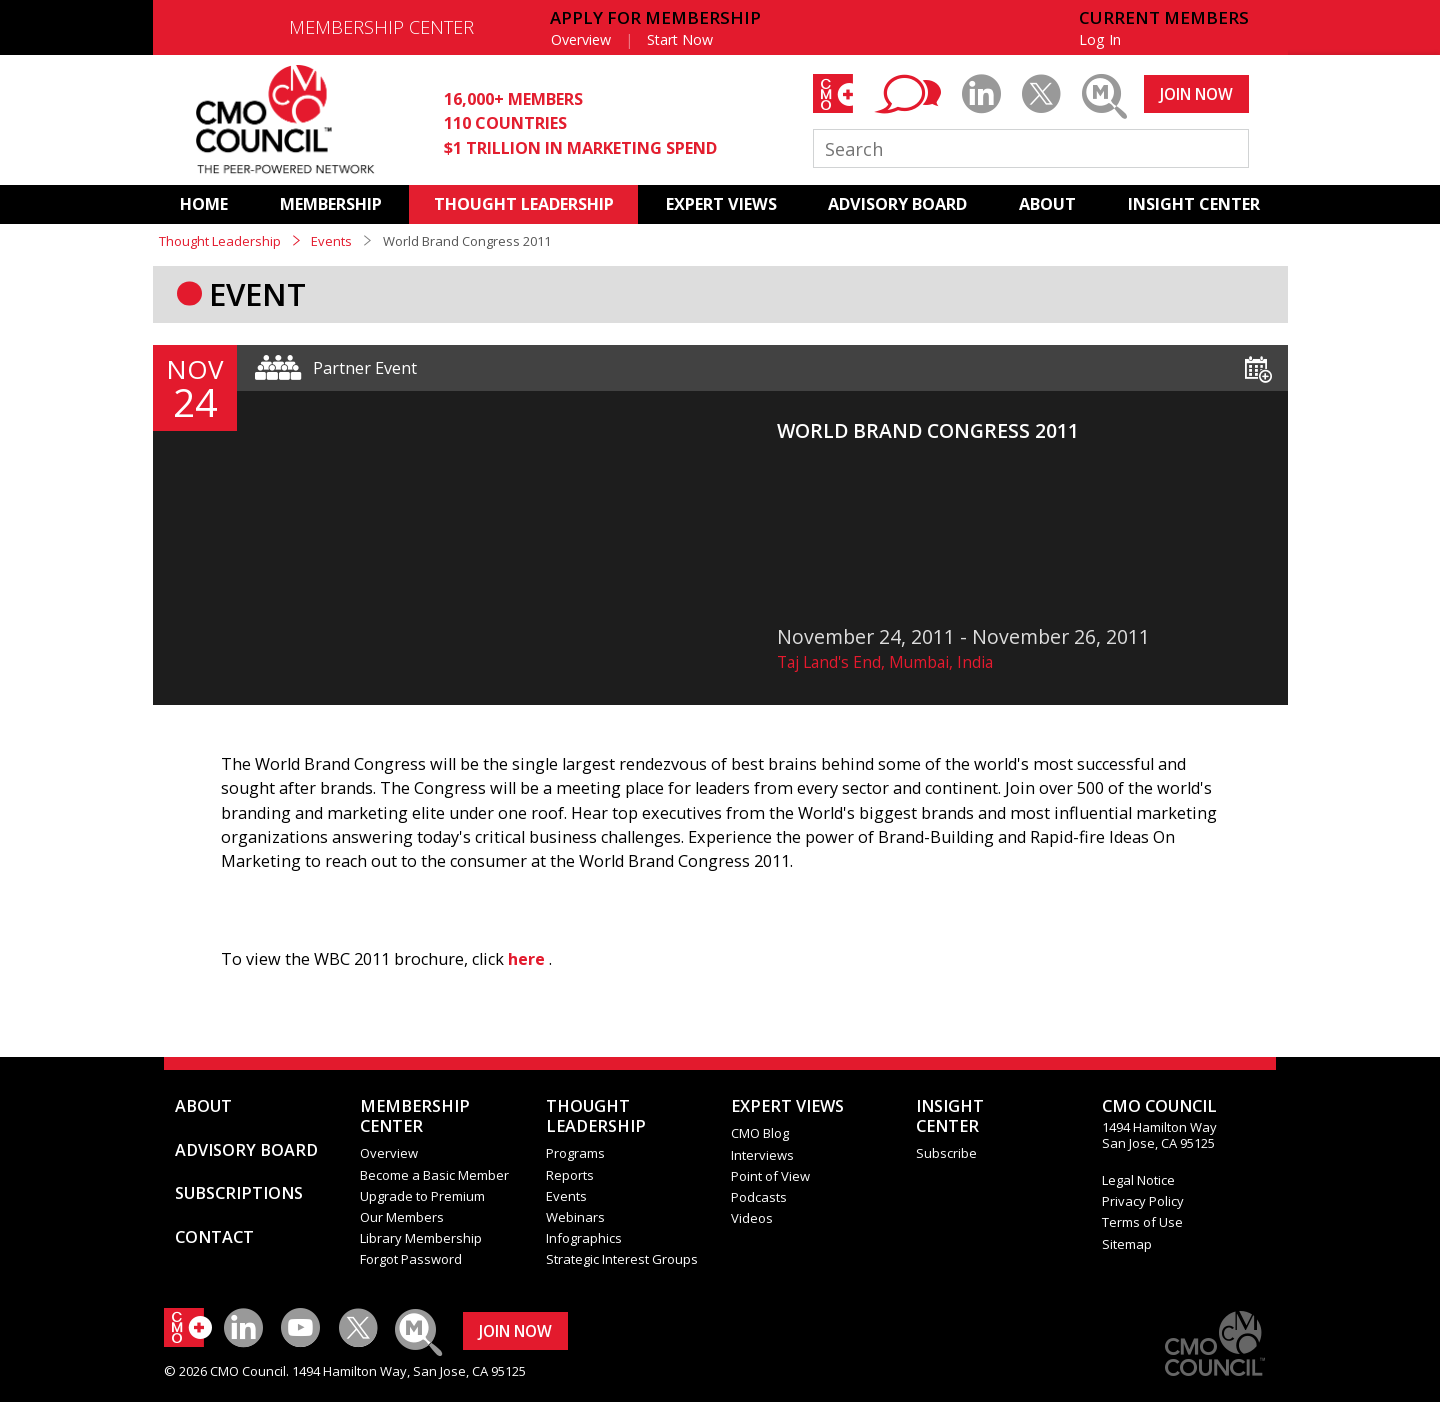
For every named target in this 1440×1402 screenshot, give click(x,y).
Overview (581, 39)
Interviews (762, 1155)
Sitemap (1127, 1244)
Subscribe (946, 1153)
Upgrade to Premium (422, 1196)
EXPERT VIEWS (721, 204)
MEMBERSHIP (331, 204)
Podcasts (759, 1197)
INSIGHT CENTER (1194, 204)
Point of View (770, 1176)
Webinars (575, 1217)
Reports (570, 1175)
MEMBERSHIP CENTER (381, 27)
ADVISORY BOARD (897, 204)
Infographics (584, 1238)
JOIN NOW (1196, 94)
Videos (752, 1218)
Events (331, 241)
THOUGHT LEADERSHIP (524, 204)
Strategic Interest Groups (622, 1259)
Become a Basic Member (434, 1175)
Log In (1100, 39)
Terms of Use (1142, 1222)
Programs (575, 1153)
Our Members (402, 1217)
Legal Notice (1138, 1180)
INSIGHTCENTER (950, 1116)
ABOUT (1047, 204)
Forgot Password (411, 1259)
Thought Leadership (220, 241)
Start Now (680, 39)
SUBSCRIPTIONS (239, 1193)
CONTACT (214, 1237)
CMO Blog (760, 1133)
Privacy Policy (1143, 1201)
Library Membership (421, 1238)
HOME (204, 204)
